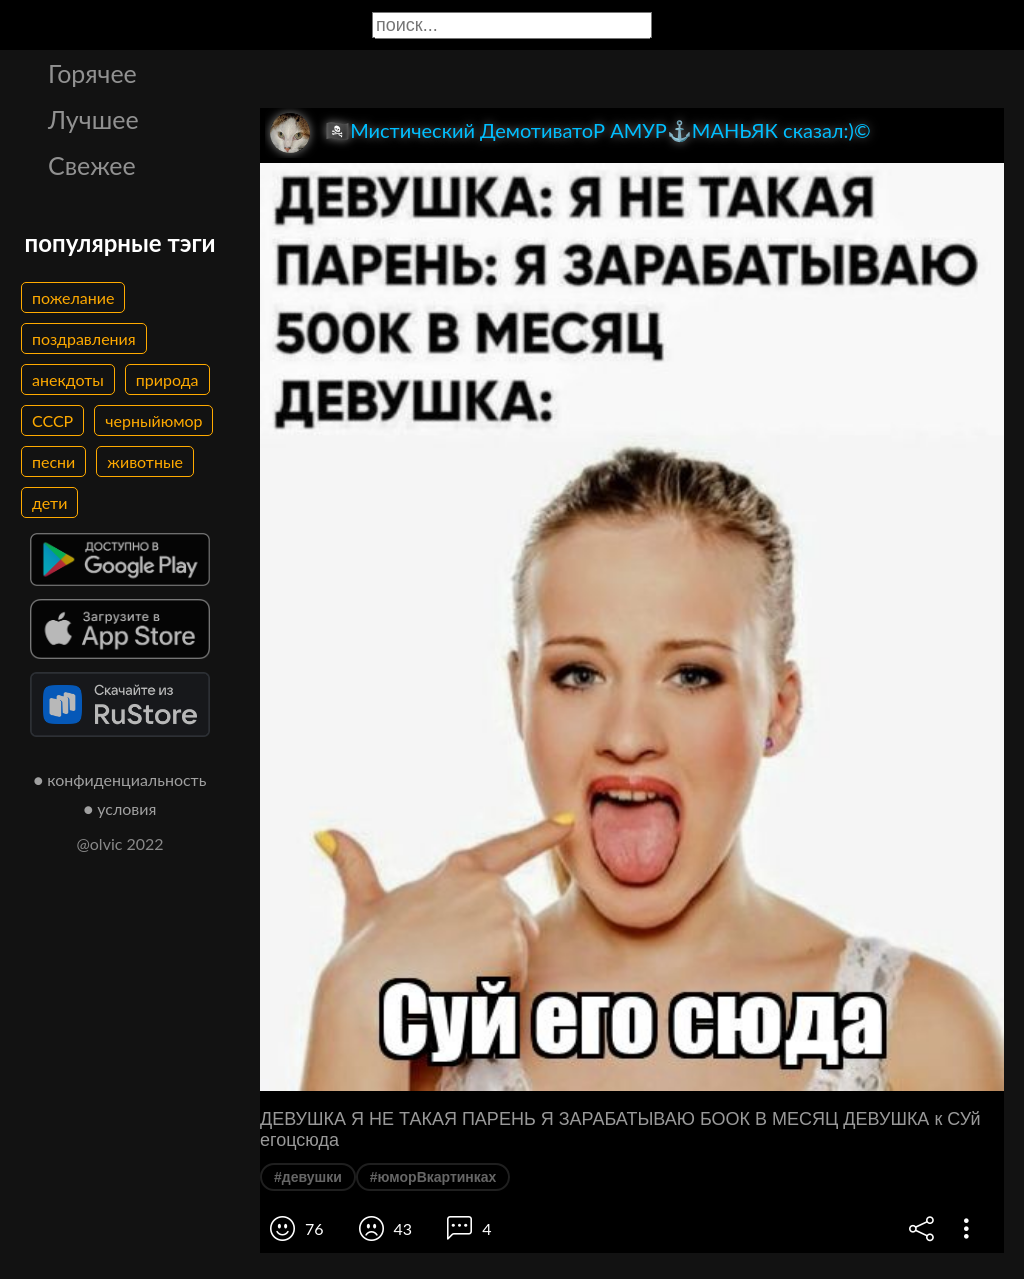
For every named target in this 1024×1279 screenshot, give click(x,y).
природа (167, 379)
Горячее (92, 73)
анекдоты (68, 379)
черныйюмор (153, 420)
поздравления (84, 338)
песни (53, 461)
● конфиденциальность (120, 779)
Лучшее (93, 119)
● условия (120, 808)
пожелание (73, 297)
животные (145, 461)
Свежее (92, 165)
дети (49, 502)
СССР (52, 420)
